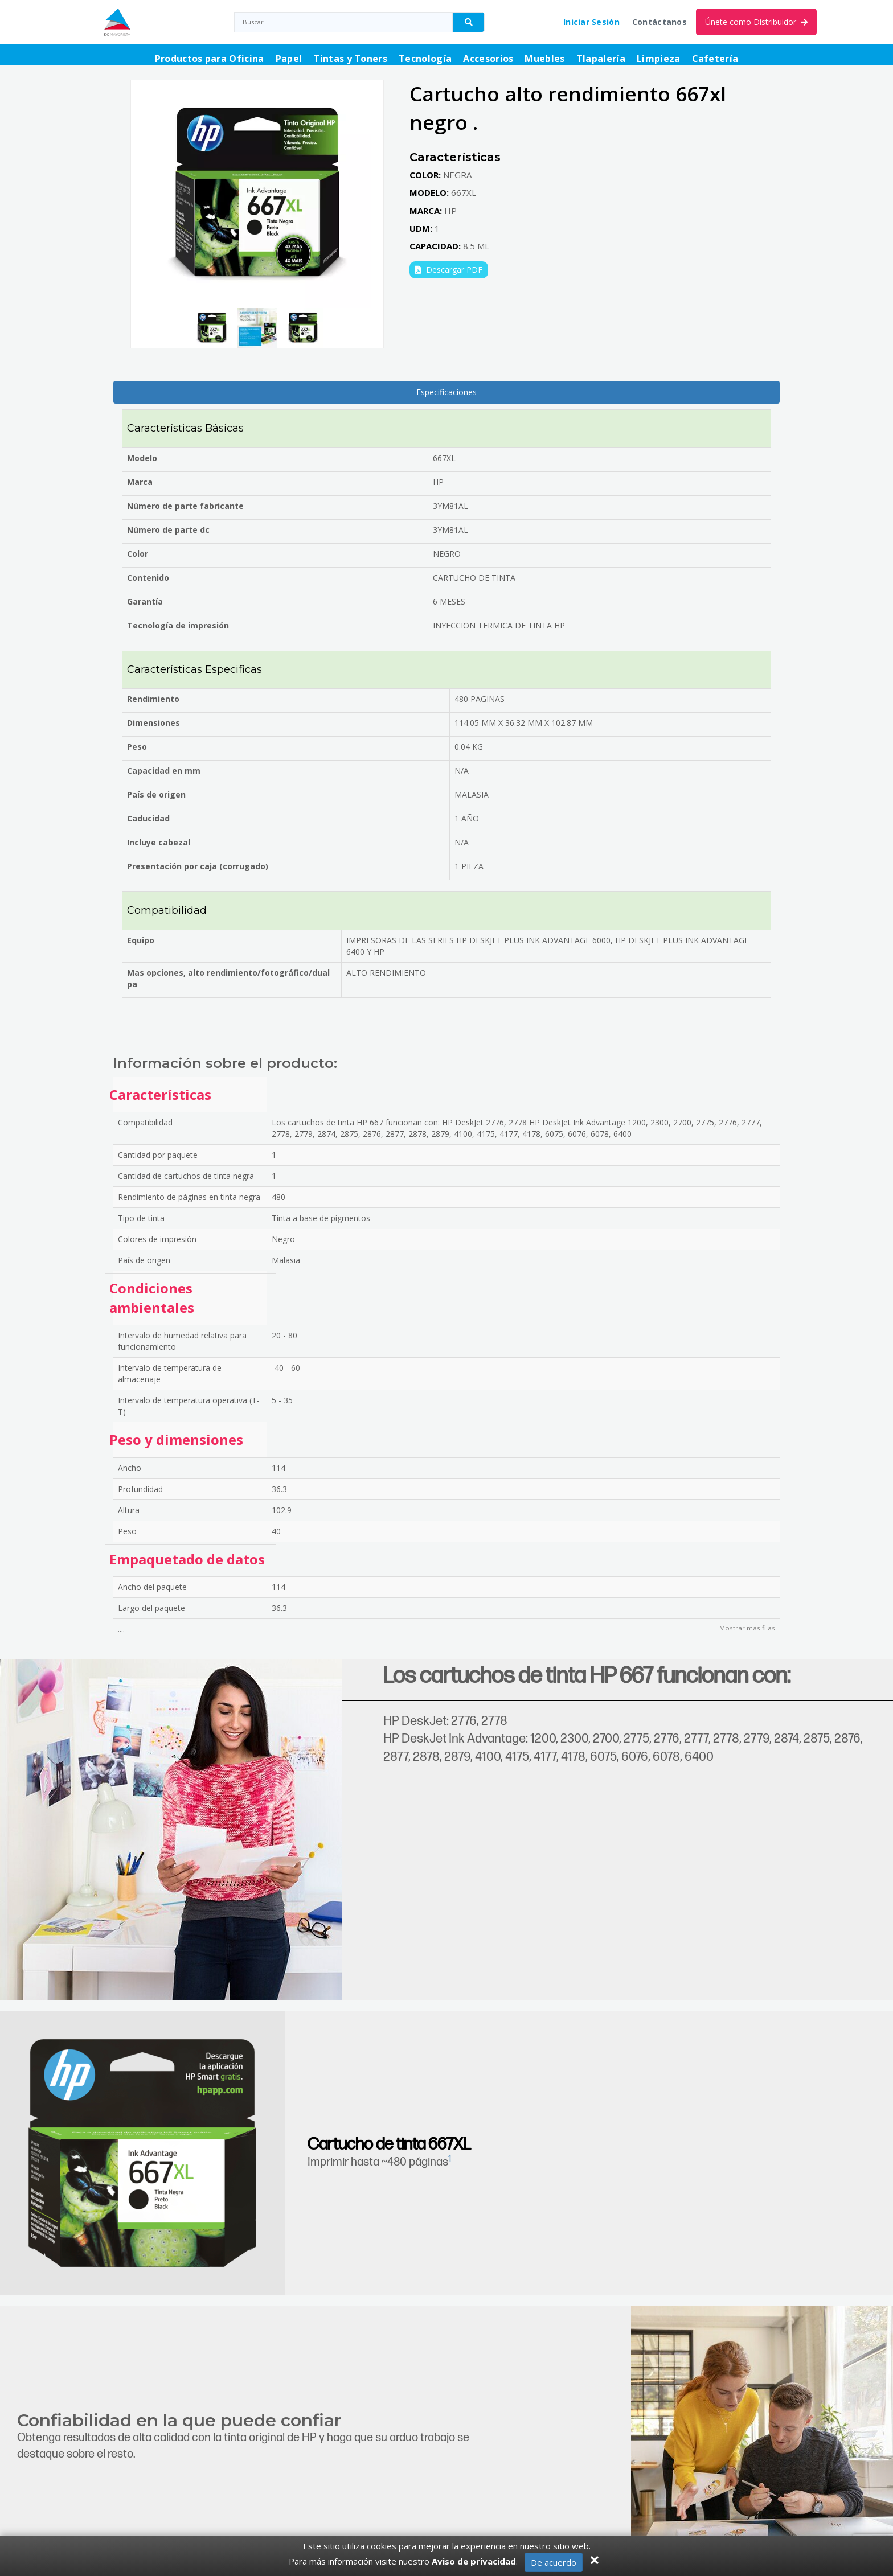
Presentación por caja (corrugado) (197, 866)
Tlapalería (600, 58)
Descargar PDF (448, 269)
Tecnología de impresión (178, 625)
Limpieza (659, 58)
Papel (289, 58)
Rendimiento (153, 698)
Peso (137, 746)
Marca (140, 481)
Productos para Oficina (209, 58)
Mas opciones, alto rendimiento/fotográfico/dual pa (228, 978)
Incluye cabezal (158, 842)
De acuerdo (553, 2562)
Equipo (140, 940)
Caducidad (148, 818)
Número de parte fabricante (185, 505)
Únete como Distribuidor (756, 22)
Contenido (148, 577)
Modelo (142, 458)
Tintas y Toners (350, 58)
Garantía (145, 601)
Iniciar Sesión (591, 22)
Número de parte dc (168, 529)
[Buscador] (469, 22)
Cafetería (715, 58)
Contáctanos (659, 22)
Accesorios (488, 58)
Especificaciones (446, 392)
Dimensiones (153, 722)
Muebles (544, 58)
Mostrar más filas (747, 1628)
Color (137, 553)
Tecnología (425, 58)
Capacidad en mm (163, 770)
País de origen (156, 794)
